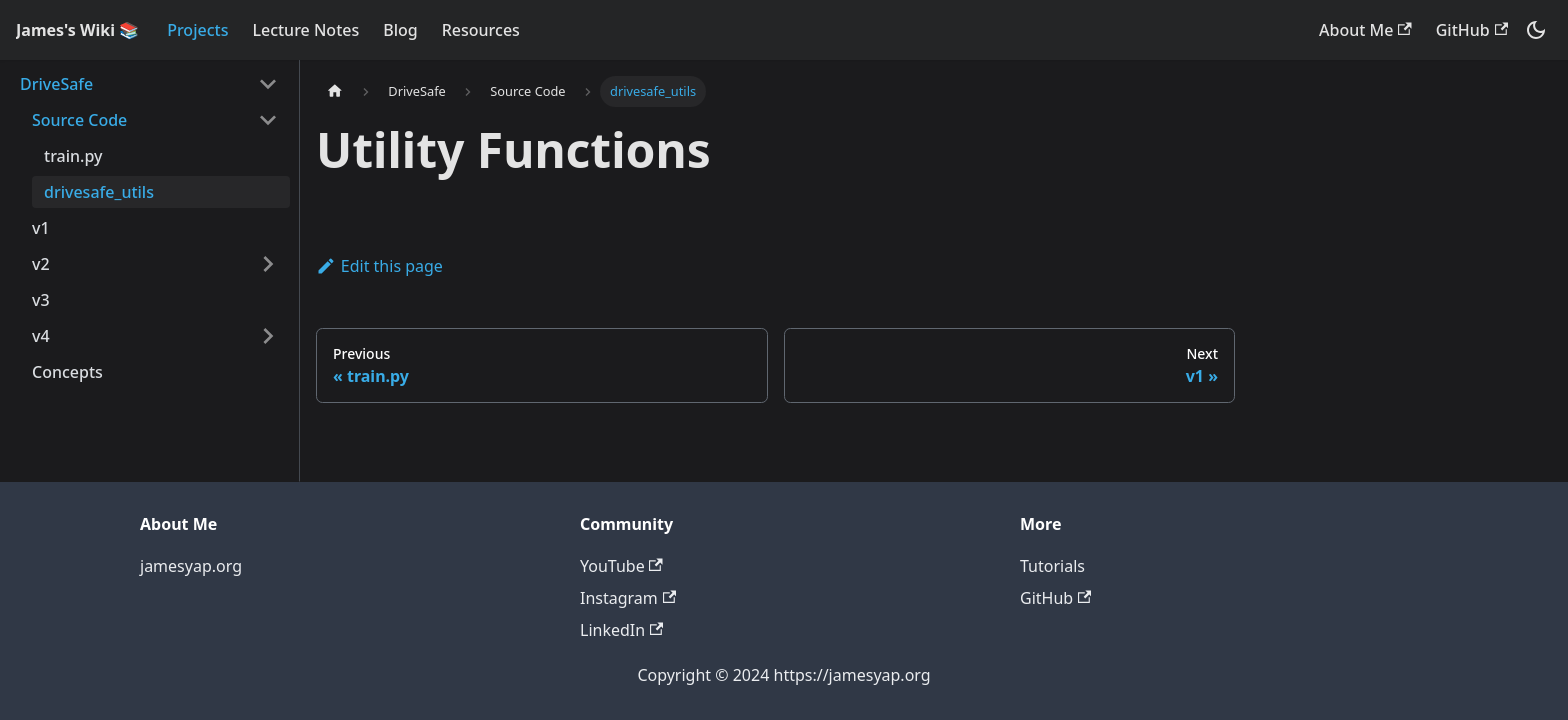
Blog (400, 30)
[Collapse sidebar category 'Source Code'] (268, 120)
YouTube (621, 566)
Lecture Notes (305, 30)
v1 (41, 228)
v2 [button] (41, 264)
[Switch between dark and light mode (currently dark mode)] (1536, 30)
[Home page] (335, 91)
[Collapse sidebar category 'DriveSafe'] (268, 84)
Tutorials (1052, 566)
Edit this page (379, 266)
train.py (73, 156)
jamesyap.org (191, 566)
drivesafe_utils (99, 192)
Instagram (628, 598)
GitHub (1472, 30)
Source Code (79, 120)
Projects (197, 30)
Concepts (67, 372)
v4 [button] (41, 336)
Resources (481, 30)
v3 (41, 300)
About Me (1365, 30)
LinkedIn (621, 630)
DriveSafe (56, 84)
